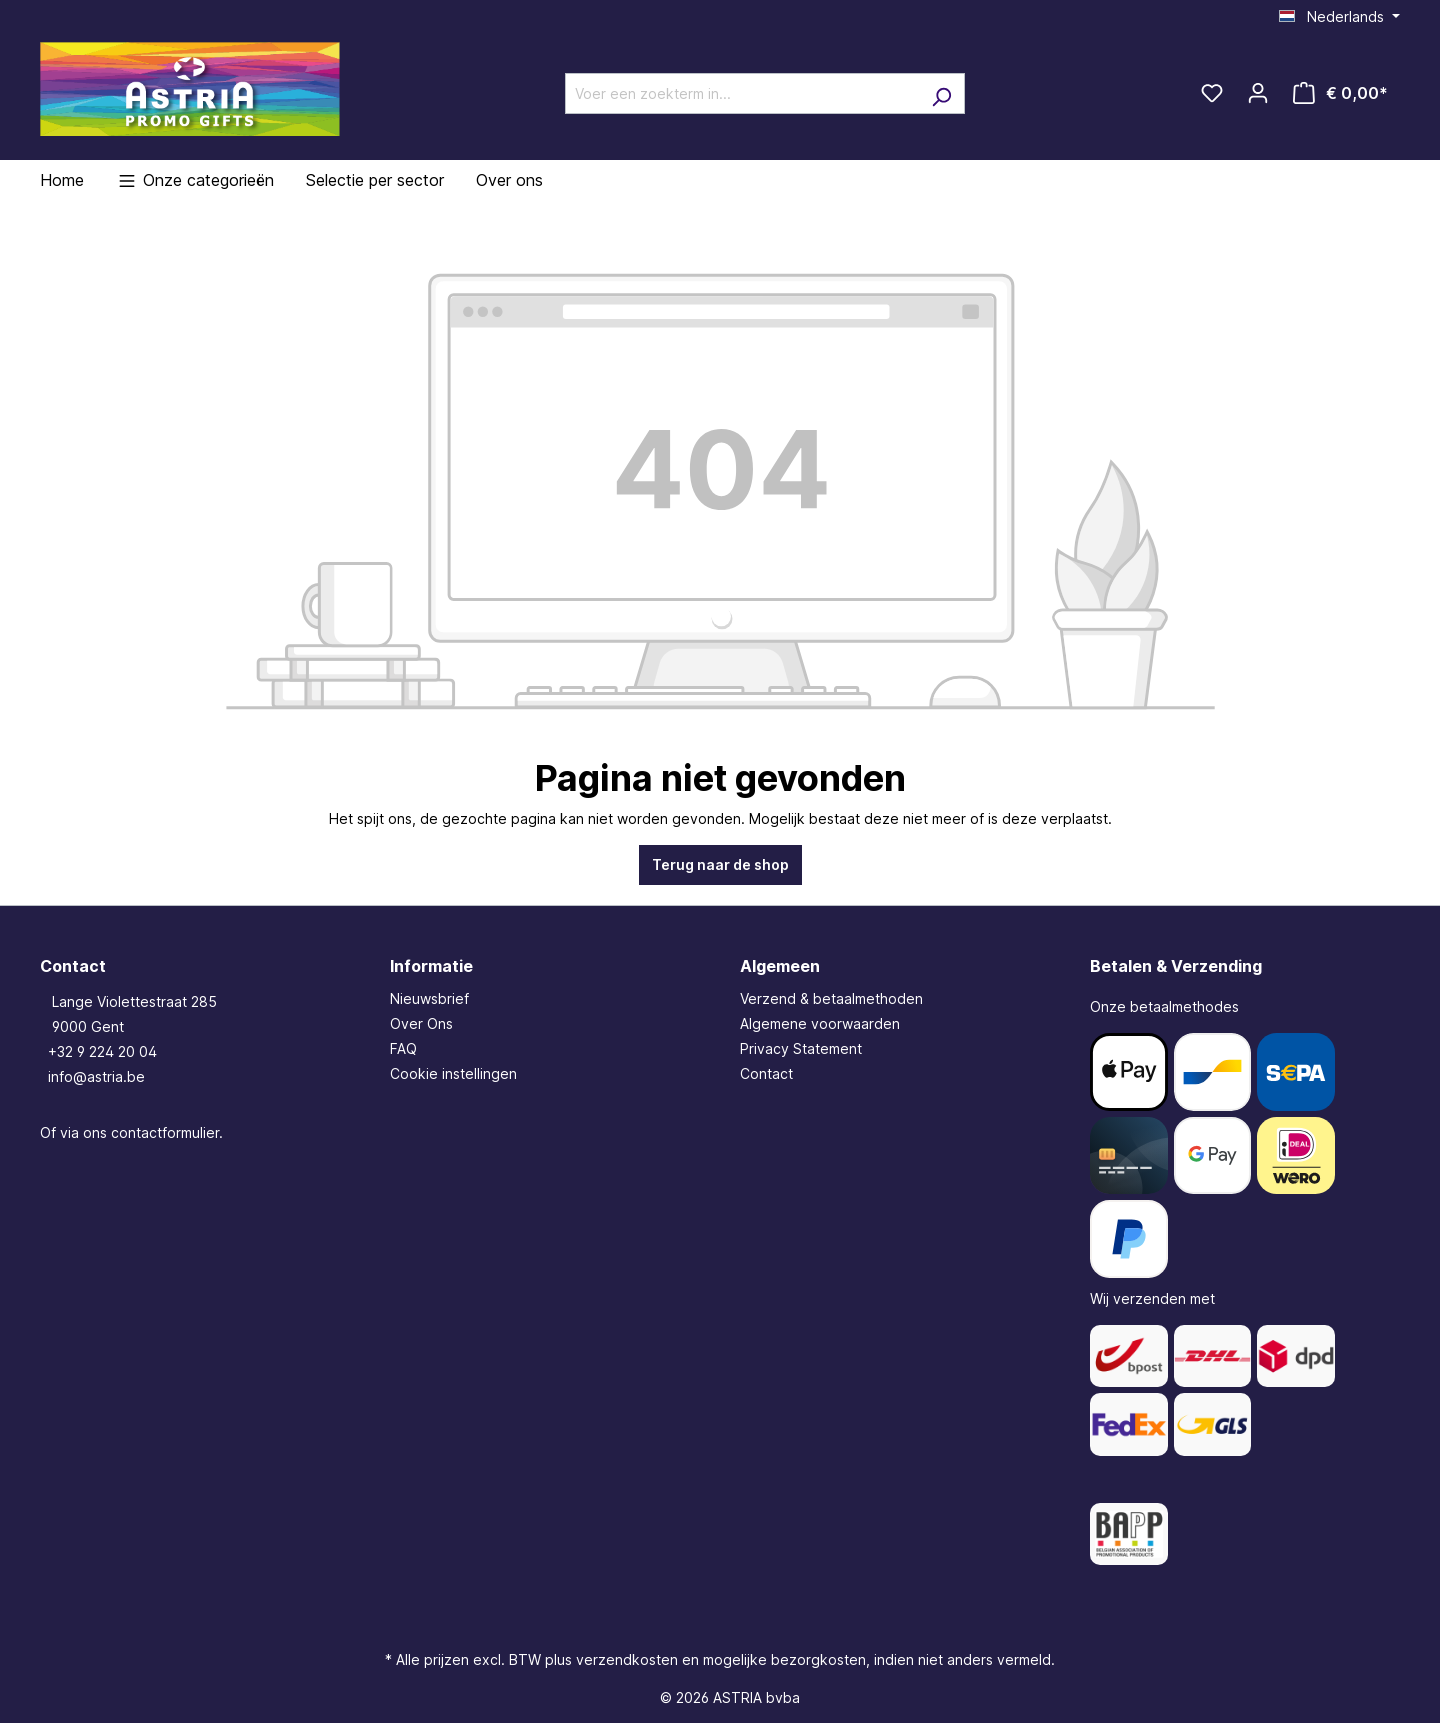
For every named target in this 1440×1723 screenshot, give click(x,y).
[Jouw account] (1258, 93)
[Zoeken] (941, 93)
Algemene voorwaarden (820, 1023)
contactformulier (165, 1132)
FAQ (403, 1048)
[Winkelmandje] (1340, 93)
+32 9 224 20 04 (102, 1051)
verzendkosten (627, 1659)
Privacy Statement (801, 1048)
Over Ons (421, 1023)
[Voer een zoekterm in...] (742, 93)
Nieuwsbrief (429, 998)
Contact (766, 1073)
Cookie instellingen (453, 1073)
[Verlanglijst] (1212, 93)
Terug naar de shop (720, 864)
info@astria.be (96, 1076)
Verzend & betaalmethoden (831, 998)
